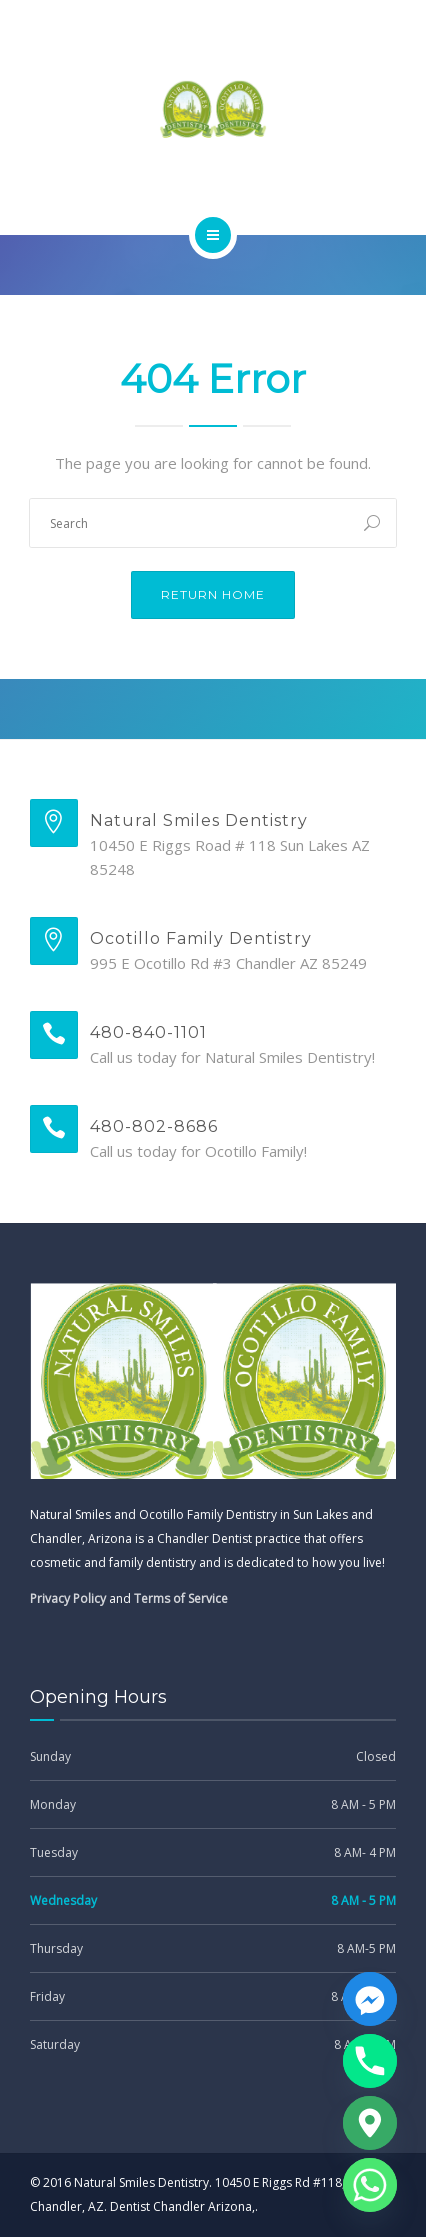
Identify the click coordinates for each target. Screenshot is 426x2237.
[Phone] (370, 2061)
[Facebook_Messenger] (370, 1999)
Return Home (213, 594)
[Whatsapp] (370, 2185)
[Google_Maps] (370, 2123)
